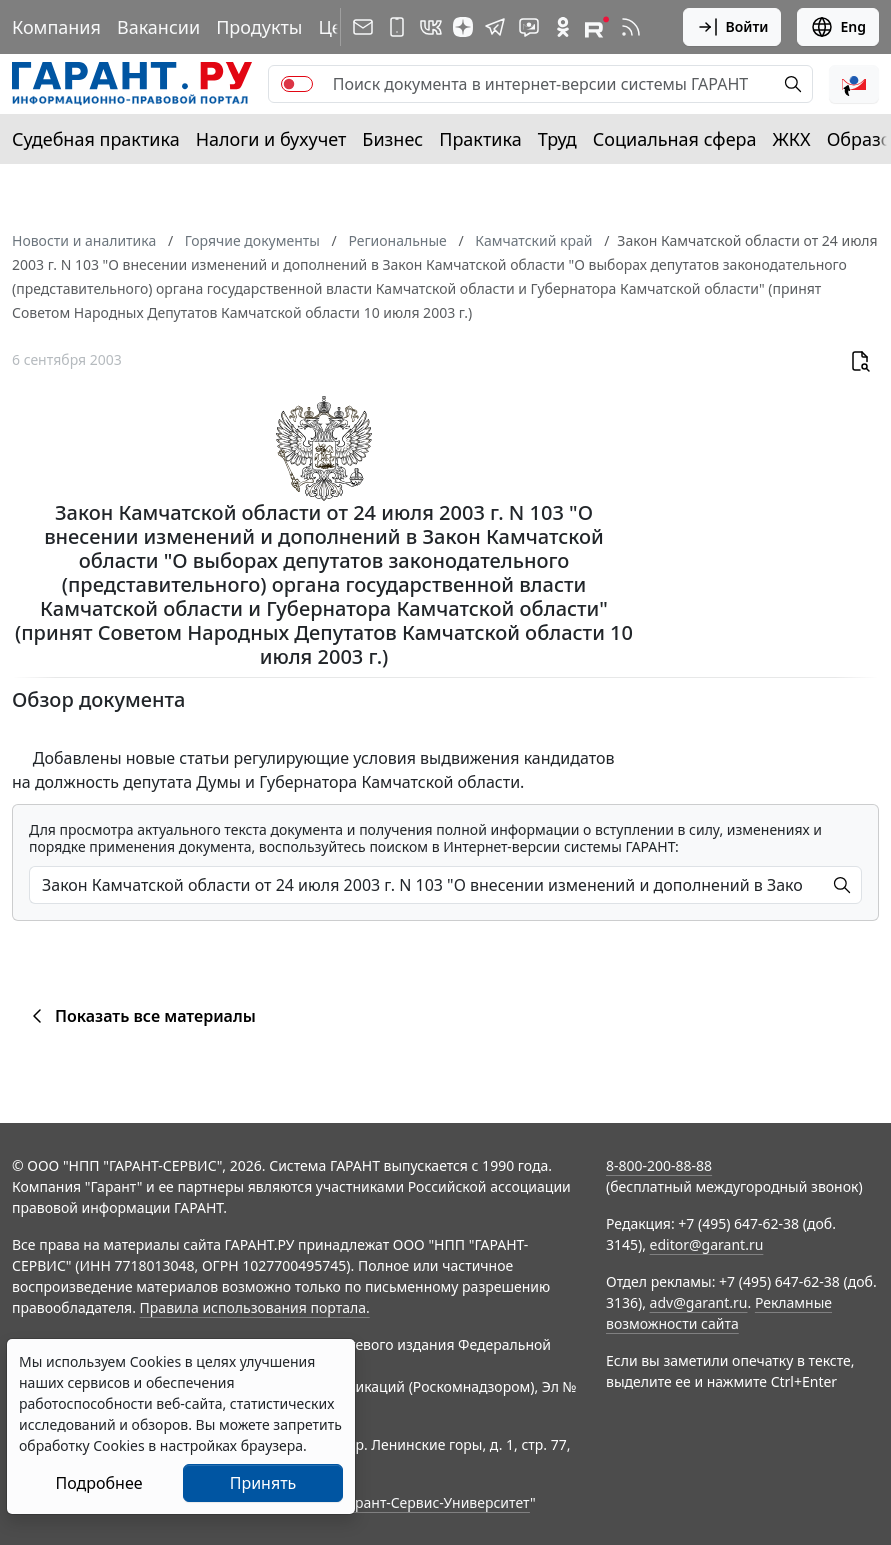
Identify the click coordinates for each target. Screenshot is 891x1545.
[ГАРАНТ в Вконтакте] (431, 27)
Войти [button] (732, 27)
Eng (838, 27)
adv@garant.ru (699, 1302)
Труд (557, 139)
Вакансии (158, 27)
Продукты (259, 27)
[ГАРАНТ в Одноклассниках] (563, 27)
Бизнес (392, 139)
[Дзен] (463, 27)
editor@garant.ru (707, 1244)
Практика (480, 139)
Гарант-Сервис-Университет (435, 1502)
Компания (56, 27)
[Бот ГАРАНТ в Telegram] (529, 27)
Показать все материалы (140, 1016)
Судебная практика (96, 139)
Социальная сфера (675, 139)
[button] (854, 84)
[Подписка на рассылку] (363, 27)
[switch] (297, 84)
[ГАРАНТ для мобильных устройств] (397, 27)
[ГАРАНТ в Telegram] (495, 27)
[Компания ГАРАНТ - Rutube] (597, 27)
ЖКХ (792, 139)
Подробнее (98, 1483)
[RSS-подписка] (631, 27)
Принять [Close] (263, 1483)
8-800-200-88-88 (659, 1165)
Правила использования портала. (255, 1307)
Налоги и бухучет (271, 139)
